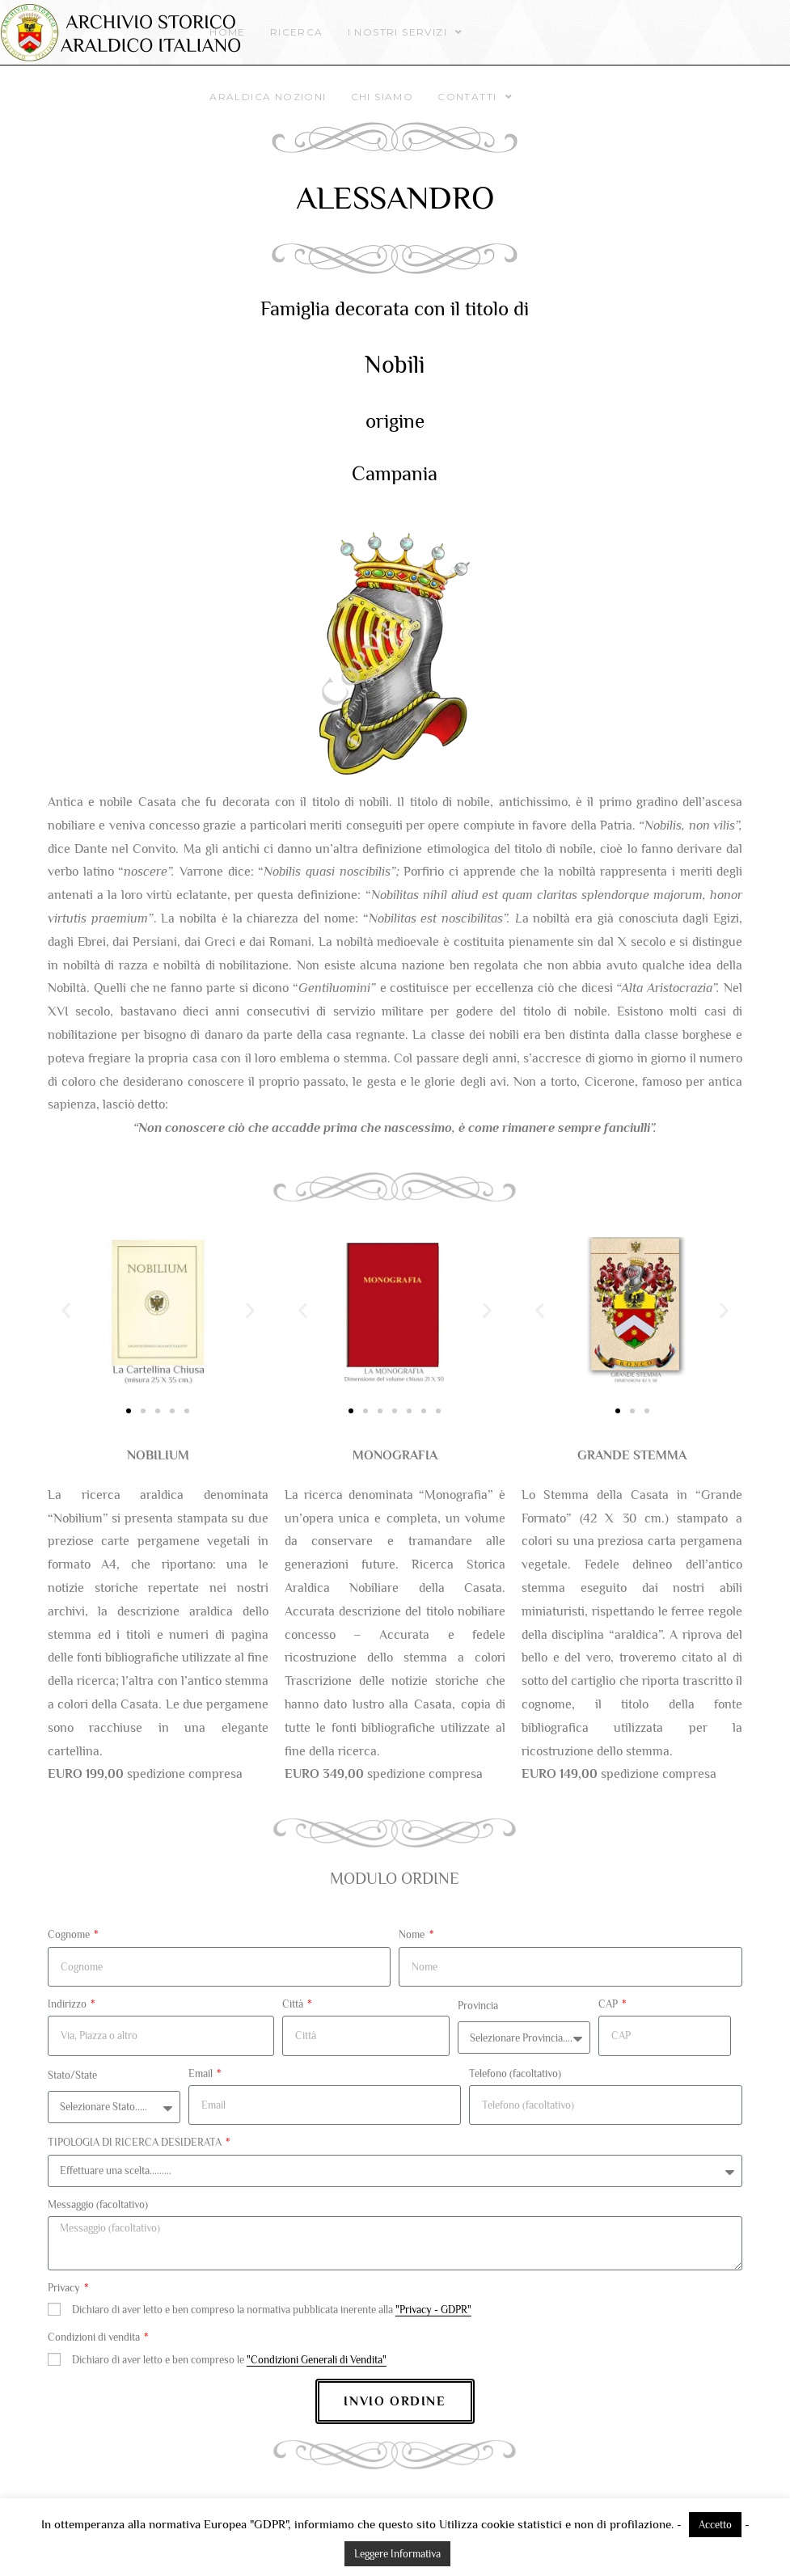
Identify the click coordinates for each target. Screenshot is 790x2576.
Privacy (65, 2288)
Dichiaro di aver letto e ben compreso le (229, 2360)
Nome (413, 1934)
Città (294, 2004)
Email (201, 2073)
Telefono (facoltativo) (515, 2073)
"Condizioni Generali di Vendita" (317, 2360)
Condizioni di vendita (95, 2337)
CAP (609, 2004)
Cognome (70, 1934)
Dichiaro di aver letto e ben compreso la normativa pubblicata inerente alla (271, 2310)
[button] (66, 1310)
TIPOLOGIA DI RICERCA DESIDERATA (136, 2142)
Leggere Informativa (397, 2554)
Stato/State (72, 2075)
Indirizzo (68, 2004)
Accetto (715, 2525)
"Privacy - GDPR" (433, 2310)
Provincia (478, 2006)
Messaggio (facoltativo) (98, 2204)
